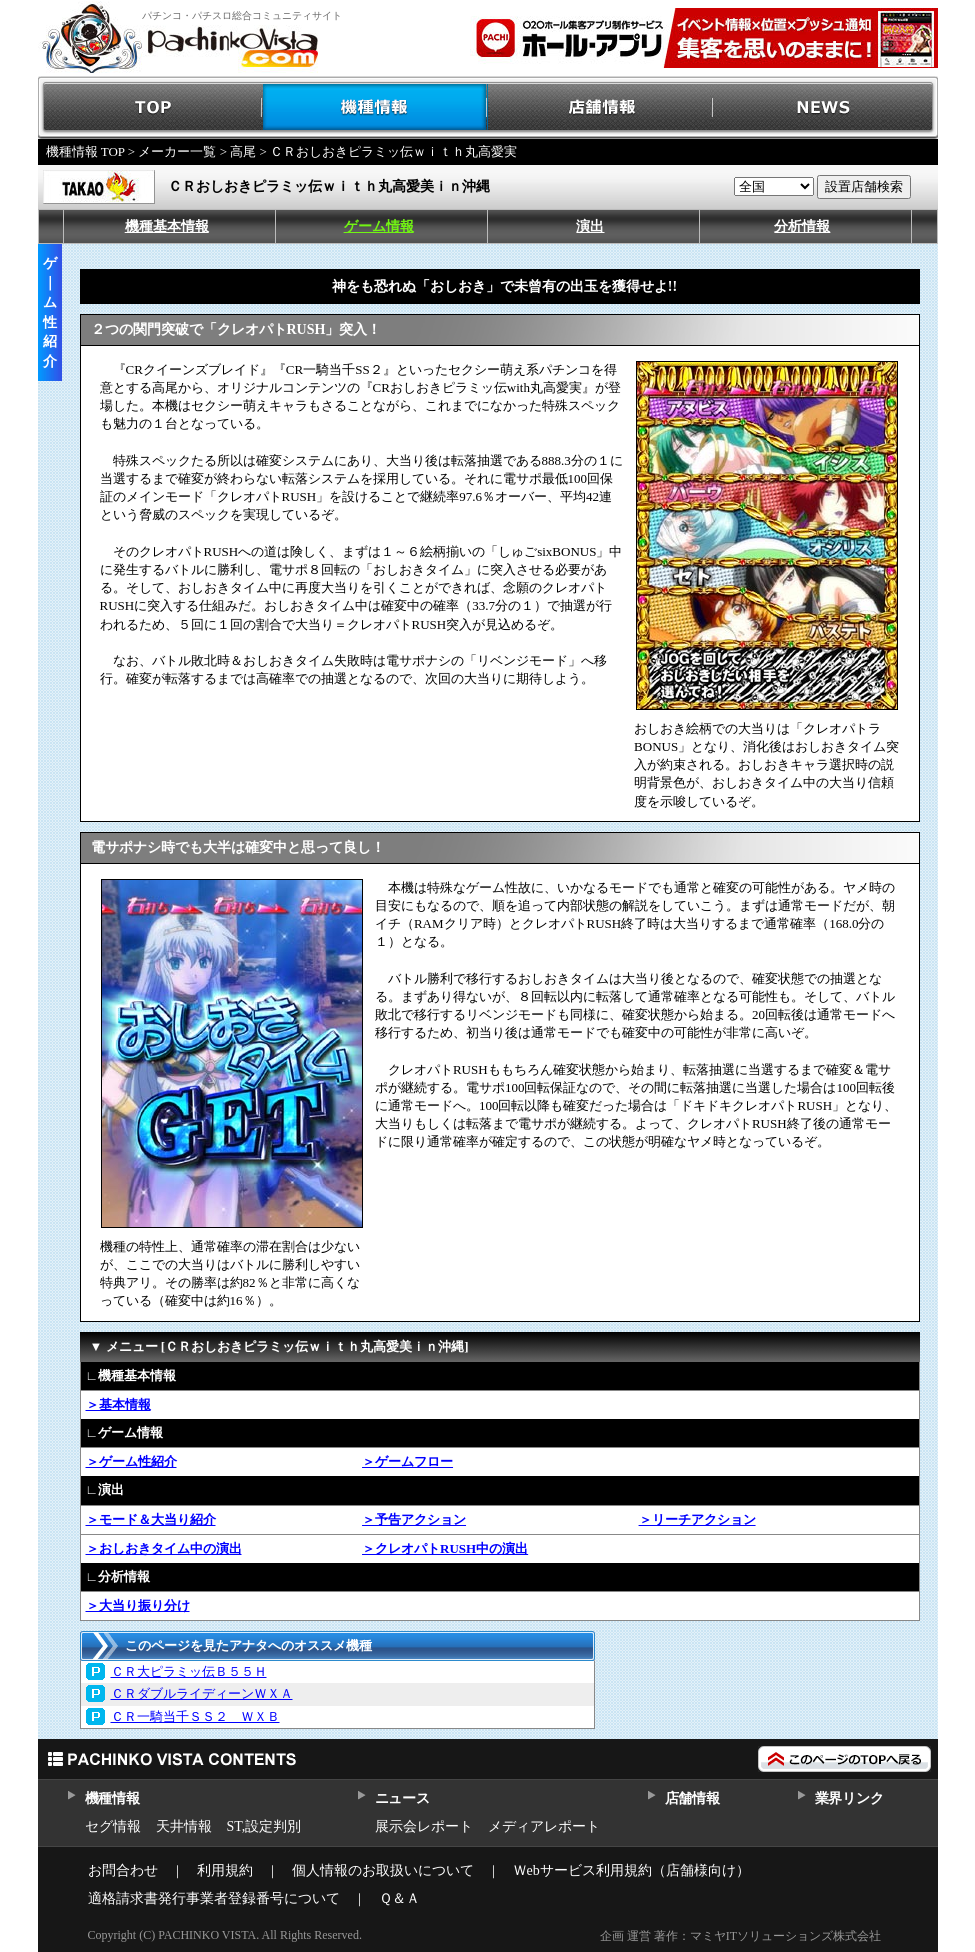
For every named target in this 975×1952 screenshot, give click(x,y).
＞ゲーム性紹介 (131, 1461)
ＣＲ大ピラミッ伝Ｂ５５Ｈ (189, 1671)
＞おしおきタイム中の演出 (164, 1548)
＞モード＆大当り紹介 (151, 1519)
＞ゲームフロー (407, 1461)
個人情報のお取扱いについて (383, 1870)
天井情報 (184, 1826)
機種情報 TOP (85, 151)
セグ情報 (113, 1826)
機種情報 (375, 107)
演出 (590, 226)
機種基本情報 (167, 226)
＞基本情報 (118, 1404)
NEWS (825, 107)
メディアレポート (544, 1826)
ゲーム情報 (379, 226)
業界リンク (849, 1798)
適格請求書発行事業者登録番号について (214, 1898)
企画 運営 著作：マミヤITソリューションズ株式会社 (740, 1936)
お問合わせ (123, 1870)
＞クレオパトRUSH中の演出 (445, 1548)
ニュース (402, 1798)
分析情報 (802, 226)
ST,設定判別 (264, 1826)
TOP (150, 107)
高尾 (243, 151)
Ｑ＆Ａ (399, 1898)
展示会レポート (424, 1826)
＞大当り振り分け (138, 1605)
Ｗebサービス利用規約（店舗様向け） (631, 1870)
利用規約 (225, 1870)
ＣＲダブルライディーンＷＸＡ (202, 1693)
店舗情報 (600, 107)
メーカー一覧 (177, 151)
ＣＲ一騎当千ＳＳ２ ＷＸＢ (195, 1716)
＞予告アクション (414, 1519)
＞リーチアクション (697, 1519)
